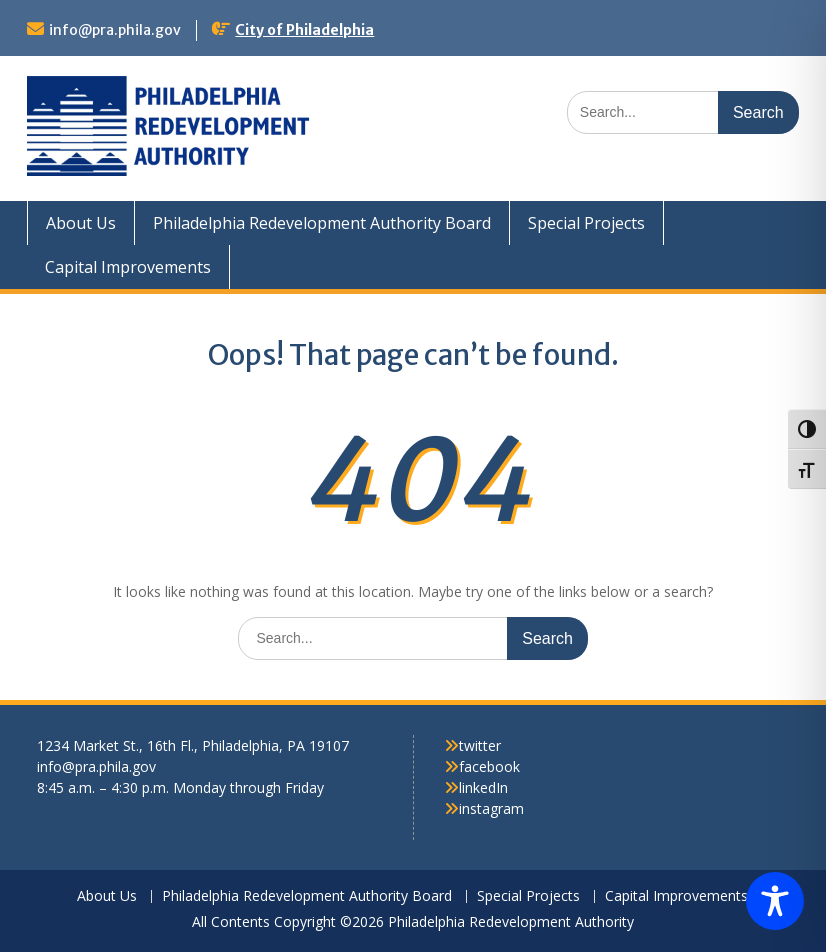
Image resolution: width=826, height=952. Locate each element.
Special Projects (586, 223)
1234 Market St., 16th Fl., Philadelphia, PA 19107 (193, 745)
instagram (491, 808)
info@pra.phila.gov (115, 30)
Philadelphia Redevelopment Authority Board (322, 223)
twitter (480, 745)
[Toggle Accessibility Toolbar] (775, 901)
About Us (81, 223)
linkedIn (483, 787)
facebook (489, 766)
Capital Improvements (128, 267)
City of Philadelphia (304, 30)
